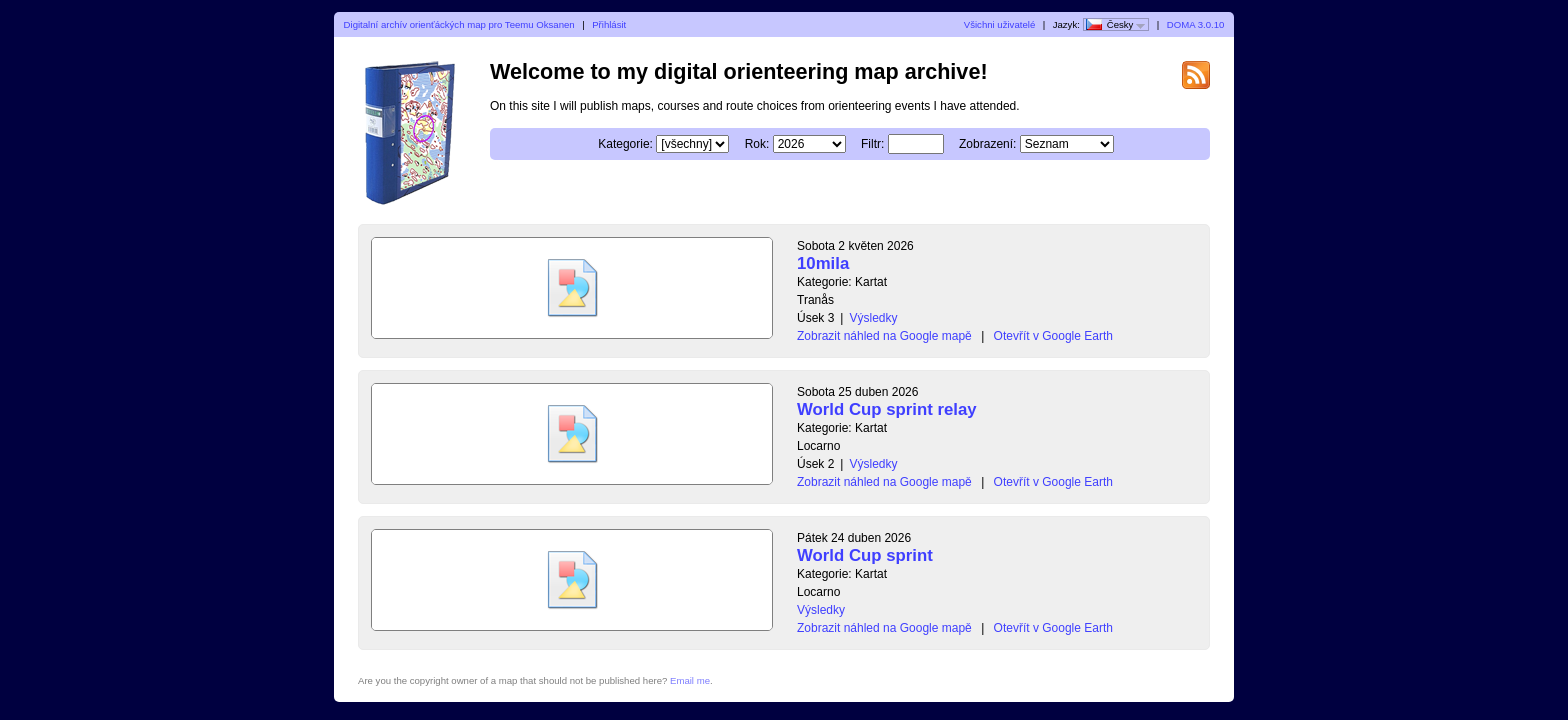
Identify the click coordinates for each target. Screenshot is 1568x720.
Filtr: (872, 144)
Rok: (757, 144)
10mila (823, 263)
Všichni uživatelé (999, 24)
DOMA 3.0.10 (1196, 24)
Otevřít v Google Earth (1053, 336)
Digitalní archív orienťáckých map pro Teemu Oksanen (459, 24)
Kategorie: (625, 144)
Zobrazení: (987, 144)
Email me (690, 680)
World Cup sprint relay (887, 409)
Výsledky (873, 318)
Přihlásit (609, 24)
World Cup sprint (865, 555)
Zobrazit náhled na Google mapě (884, 336)
